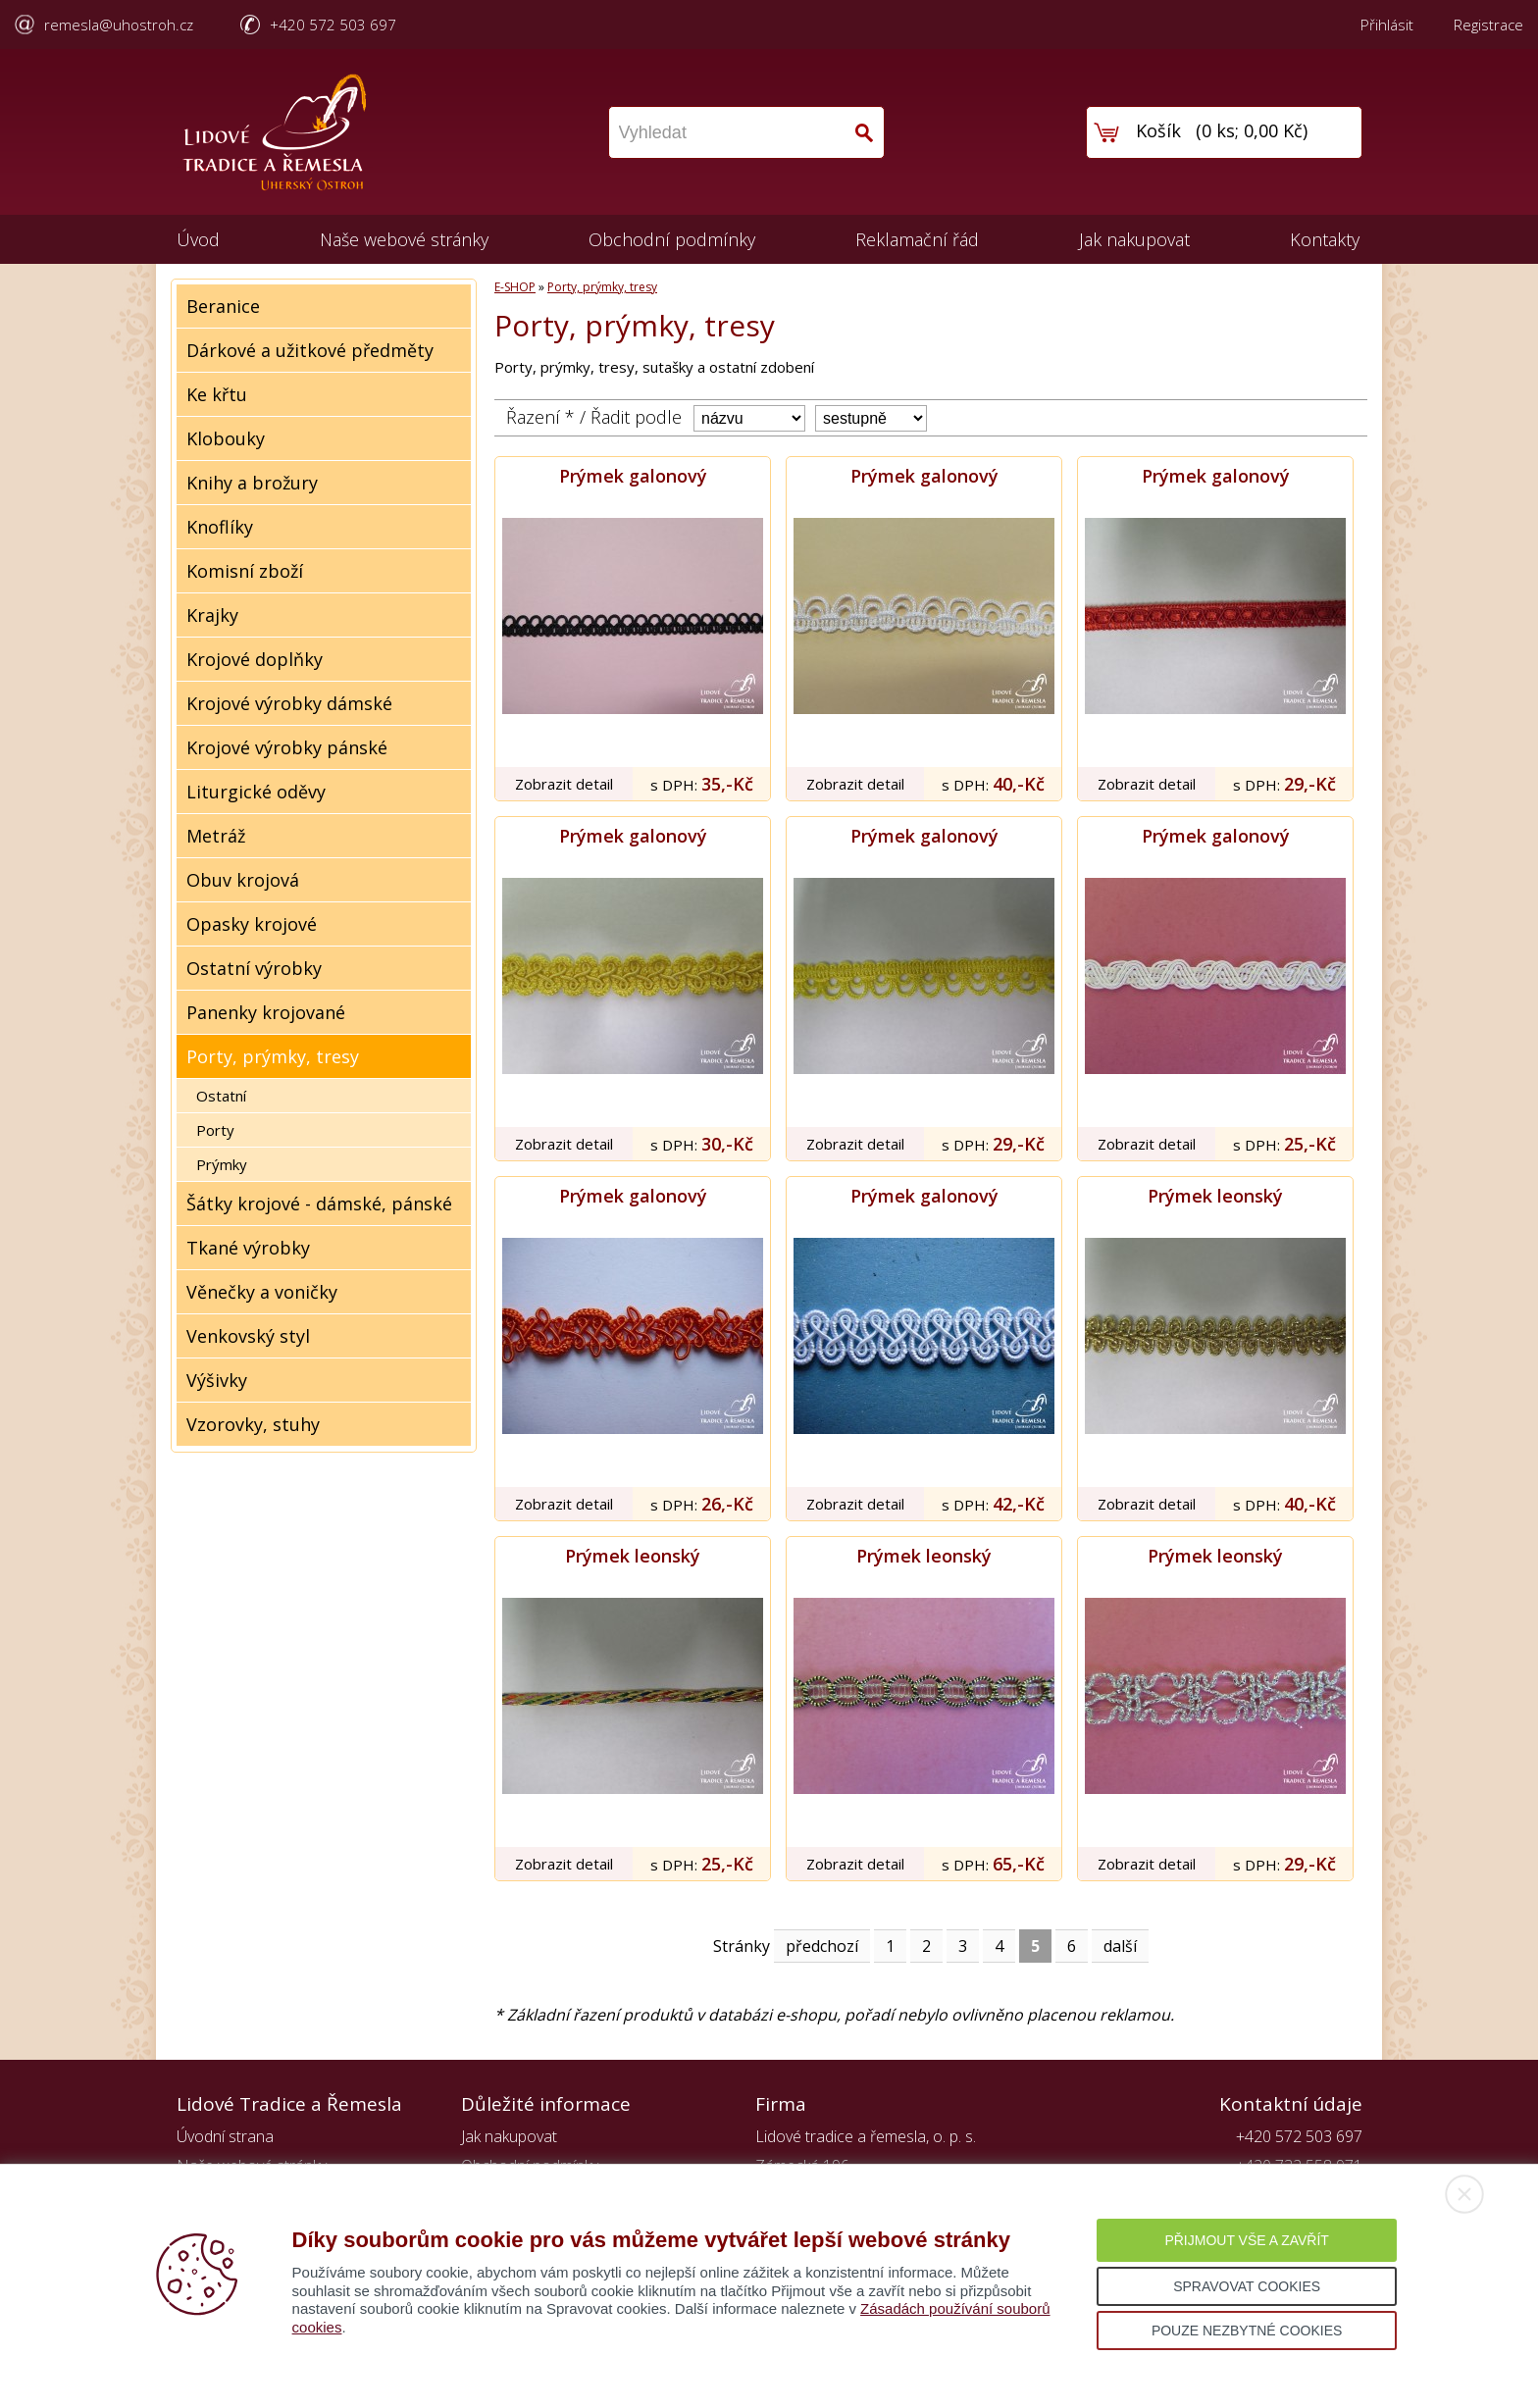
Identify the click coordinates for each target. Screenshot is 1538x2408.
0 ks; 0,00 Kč (1252, 130)
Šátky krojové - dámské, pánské (319, 1203)
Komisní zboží (244, 571)
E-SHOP (515, 287)
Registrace (1488, 24)
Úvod (198, 239)
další (1120, 1946)
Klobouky (225, 438)
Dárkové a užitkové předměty (310, 350)
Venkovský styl (248, 1336)
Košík (1158, 130)
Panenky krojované (265, 1012)
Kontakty (1324, 239)
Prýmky (221, 1164)
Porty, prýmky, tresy (272, 1056)
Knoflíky (219, 526)
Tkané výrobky (248, 1247)
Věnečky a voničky (261, 1292)
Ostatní (221, 1095)
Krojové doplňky (254, 659)
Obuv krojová (242, 880)
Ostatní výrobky (254, 968)
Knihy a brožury (252, 482)
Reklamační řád (917, 239)
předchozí (822, 1946)
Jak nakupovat (1134, 239)
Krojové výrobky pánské (286, 747)
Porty (215, 1130)
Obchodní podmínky (672, 239)
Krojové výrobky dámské (289, 703)
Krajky (212, 615)
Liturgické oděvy (256, 791)
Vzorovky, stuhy (253, 1424)
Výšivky (216, 1380)
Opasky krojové (251, 924)
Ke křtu (216, 394)
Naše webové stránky (404, 239)
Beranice (223, 306)
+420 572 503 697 (333, 24)
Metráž (215, 835)
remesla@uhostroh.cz (118, 24)
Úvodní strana (225, 2136)
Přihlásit (1386, 24)
